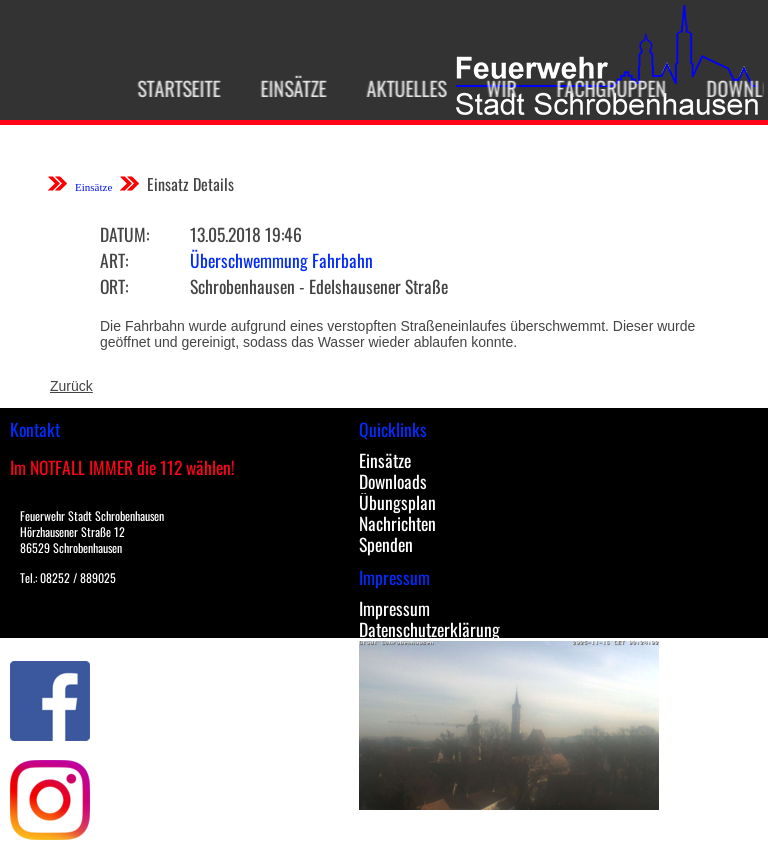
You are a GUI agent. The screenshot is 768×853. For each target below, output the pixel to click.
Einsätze (286, 88)
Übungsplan (397, 502)
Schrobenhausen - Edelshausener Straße (319, 286)
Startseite (171, 88)
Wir (494, 88)
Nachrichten (397, 523)
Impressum (394, 608)
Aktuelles (399, 88)
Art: (114, 260)
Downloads (393, 481)
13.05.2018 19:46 (246, 234)
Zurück (71, 386)
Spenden (386, 544)
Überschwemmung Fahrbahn (281, 260)
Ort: (114, 286)
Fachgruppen (604, 88)
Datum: (124, 234)
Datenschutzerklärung (429, 629)
